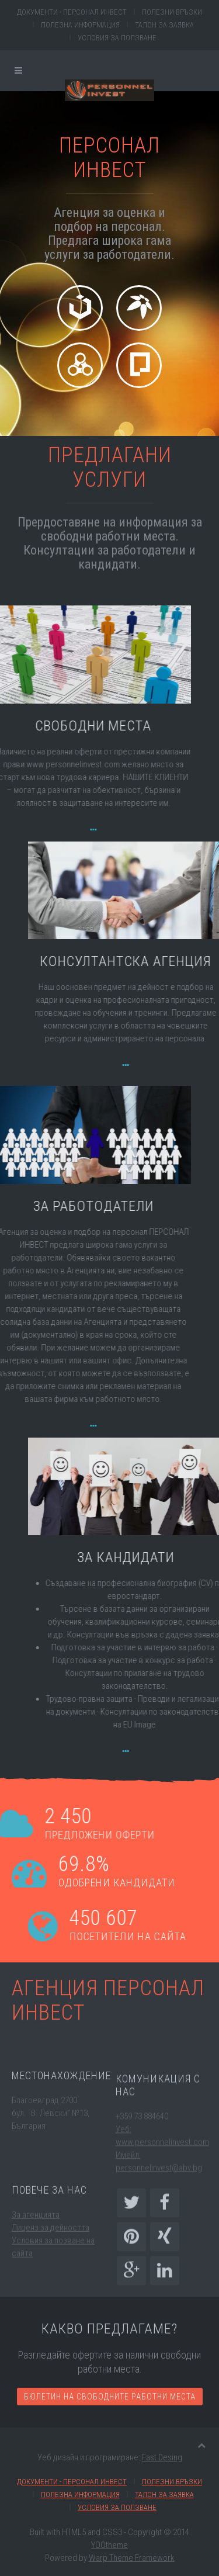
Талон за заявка (164, 24)
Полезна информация (80, 24)
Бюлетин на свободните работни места (110, 2425)
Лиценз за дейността (50, 2254)
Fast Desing (162, 2457)
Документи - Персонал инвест (72, 12)
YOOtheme (109, 2545)
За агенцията (36, 2241)
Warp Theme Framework (132, 2558)
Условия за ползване (117, 37)
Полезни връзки (172, 12)
